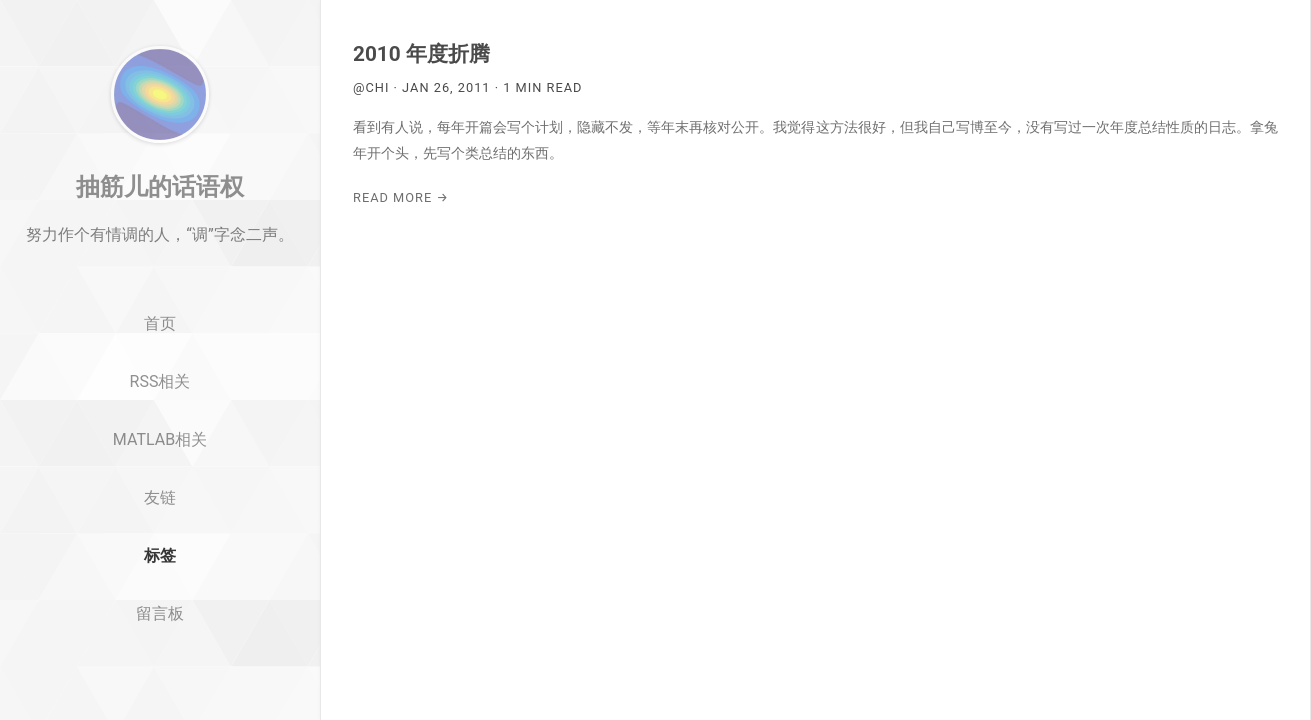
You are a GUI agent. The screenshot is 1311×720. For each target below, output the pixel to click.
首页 (160, 381)
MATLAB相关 (160, 496)
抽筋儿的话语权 (160, 243)
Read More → (401, 197)
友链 (160, 554)
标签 (160, 612)
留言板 (160, 670)
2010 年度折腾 (421, 54)
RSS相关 (160, 438)
